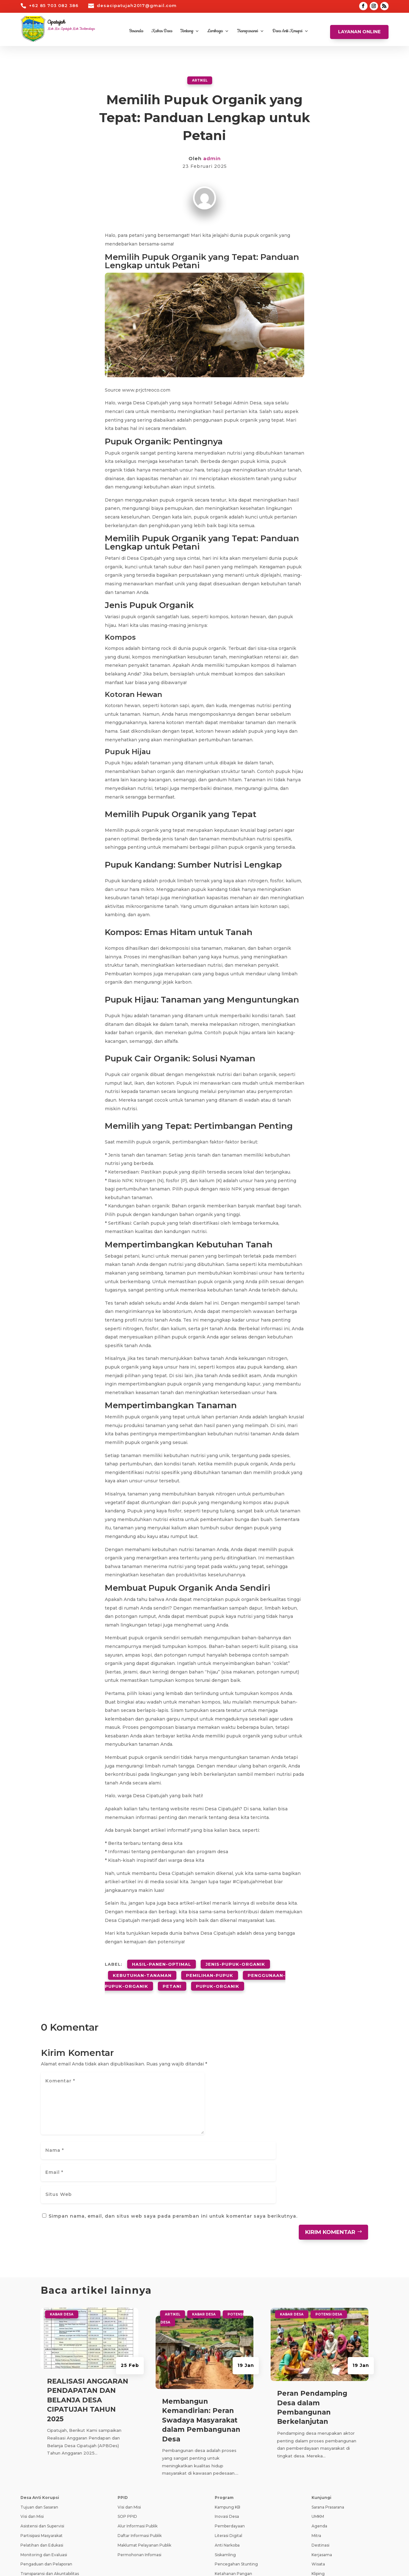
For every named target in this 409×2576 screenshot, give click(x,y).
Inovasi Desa (227, 2436)
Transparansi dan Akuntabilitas (49, 2493)
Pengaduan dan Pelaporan (46, 2484)
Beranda (136, 31)
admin (212, 158)
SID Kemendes (132, 2533)
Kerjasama (322, 2474)
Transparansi (247, 31)
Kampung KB (227, 2427)
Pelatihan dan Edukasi (41, 2465)
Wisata (318, 2484)
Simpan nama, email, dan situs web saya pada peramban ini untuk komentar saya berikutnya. (173, 2136)
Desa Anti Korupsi (287, 31)
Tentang (186, 31)
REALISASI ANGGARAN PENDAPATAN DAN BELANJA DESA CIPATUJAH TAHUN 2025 (87, 2320)
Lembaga (215, 31)
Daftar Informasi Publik (140, 2455)
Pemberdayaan (230, 2446)
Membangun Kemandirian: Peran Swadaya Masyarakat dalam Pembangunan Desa (201, 2340)
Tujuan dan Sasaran (39, 2427)
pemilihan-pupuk (209, 1969)
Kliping (318, 2493)
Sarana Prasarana (328, 2427)
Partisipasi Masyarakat (41, 2455)
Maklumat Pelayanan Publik (144, 2465)
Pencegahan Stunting (236, 2484)
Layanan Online (359, 32)
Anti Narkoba (227, 2465)
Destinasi (320, 2465)
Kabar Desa (161, 31)
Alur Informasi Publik (138, 2446)
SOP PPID (127, 2436)
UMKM (318, 2436)
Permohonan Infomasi (139, 2474)
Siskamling (225, 2474)
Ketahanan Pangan (233, 2493)
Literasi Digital (228, 2455)
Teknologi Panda (83, 2564)
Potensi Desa (328, 2234)
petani (172, 1977)
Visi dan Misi (32, 2436)
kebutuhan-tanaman (142, 1969)
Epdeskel (126, 2523)
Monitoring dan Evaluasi (43, 2474)
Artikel (200, 79)
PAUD (220, 2503)
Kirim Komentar (330, 2152)
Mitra (316, 2455)
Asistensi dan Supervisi (42, 2446)
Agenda (319, 2446)
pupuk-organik (217, 1977)
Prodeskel (127, 2514)
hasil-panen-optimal (161, 1961)
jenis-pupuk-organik (235, 1961)
